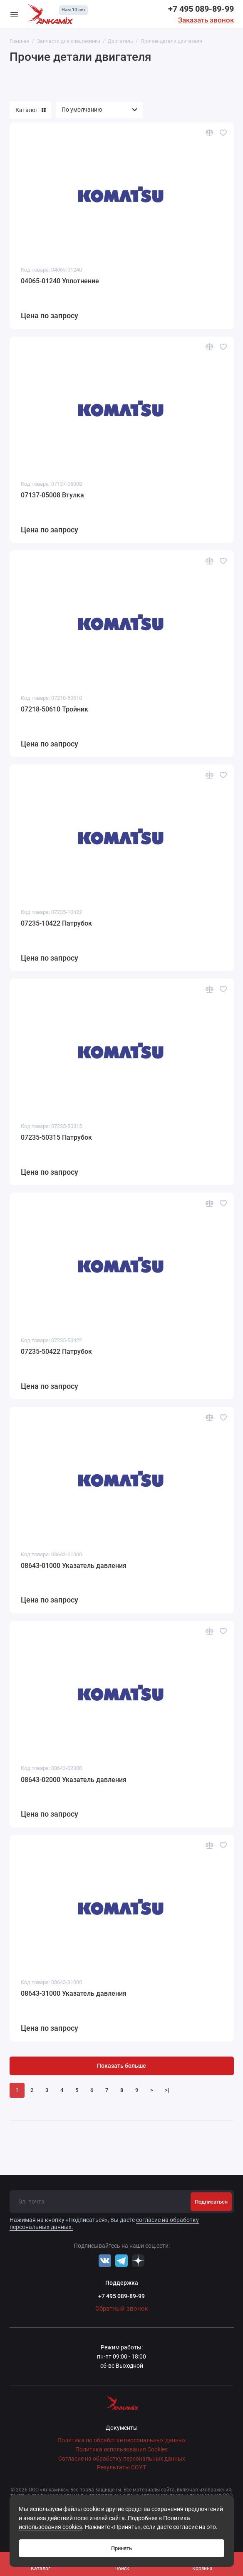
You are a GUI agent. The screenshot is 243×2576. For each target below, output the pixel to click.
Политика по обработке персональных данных (121, 2440)
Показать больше (121, 2065)
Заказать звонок (206, 20)
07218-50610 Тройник (54, 709)
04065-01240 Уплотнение (60, 281)
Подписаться (211, 2202)
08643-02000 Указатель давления (73, 1780)
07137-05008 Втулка (52, 495)
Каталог (30, 110)
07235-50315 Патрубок (56, 1137)
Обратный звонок (121, 2308)
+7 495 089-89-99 (201, 9)
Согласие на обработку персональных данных (121, 2458)
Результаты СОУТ (121, 2467)
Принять (121, 2548)
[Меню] (14, 14)
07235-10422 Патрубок (56, 923)
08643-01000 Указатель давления (73, 1566)
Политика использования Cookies (121, 2449)
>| (167, 2090)
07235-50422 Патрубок (56, 1351)
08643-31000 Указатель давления (73, 1993)
